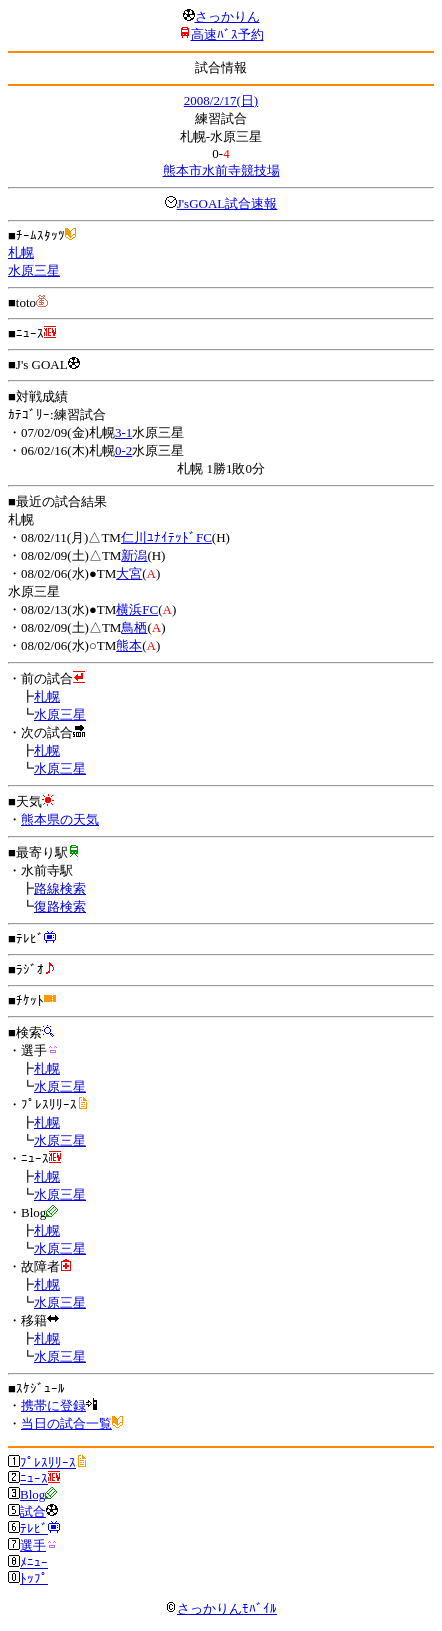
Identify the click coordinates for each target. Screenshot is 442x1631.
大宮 (129, 573)
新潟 (134, 555)
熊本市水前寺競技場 (221, 170)
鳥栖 (134, 627)
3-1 (123, 432)
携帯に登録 (53, 1405)
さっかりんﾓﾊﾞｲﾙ (221, 1608)
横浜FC (137, 609)
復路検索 (60, 906)
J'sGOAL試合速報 (227, 203)
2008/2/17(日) (221, 100)
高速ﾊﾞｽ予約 (227, 34)
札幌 (21, 252)
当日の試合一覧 (66, 1423)
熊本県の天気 (60, 819)
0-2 (123, 450)
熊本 (129, 645)
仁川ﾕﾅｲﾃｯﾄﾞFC (166, 537)
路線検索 (60, 888)
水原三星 (34, 270)
